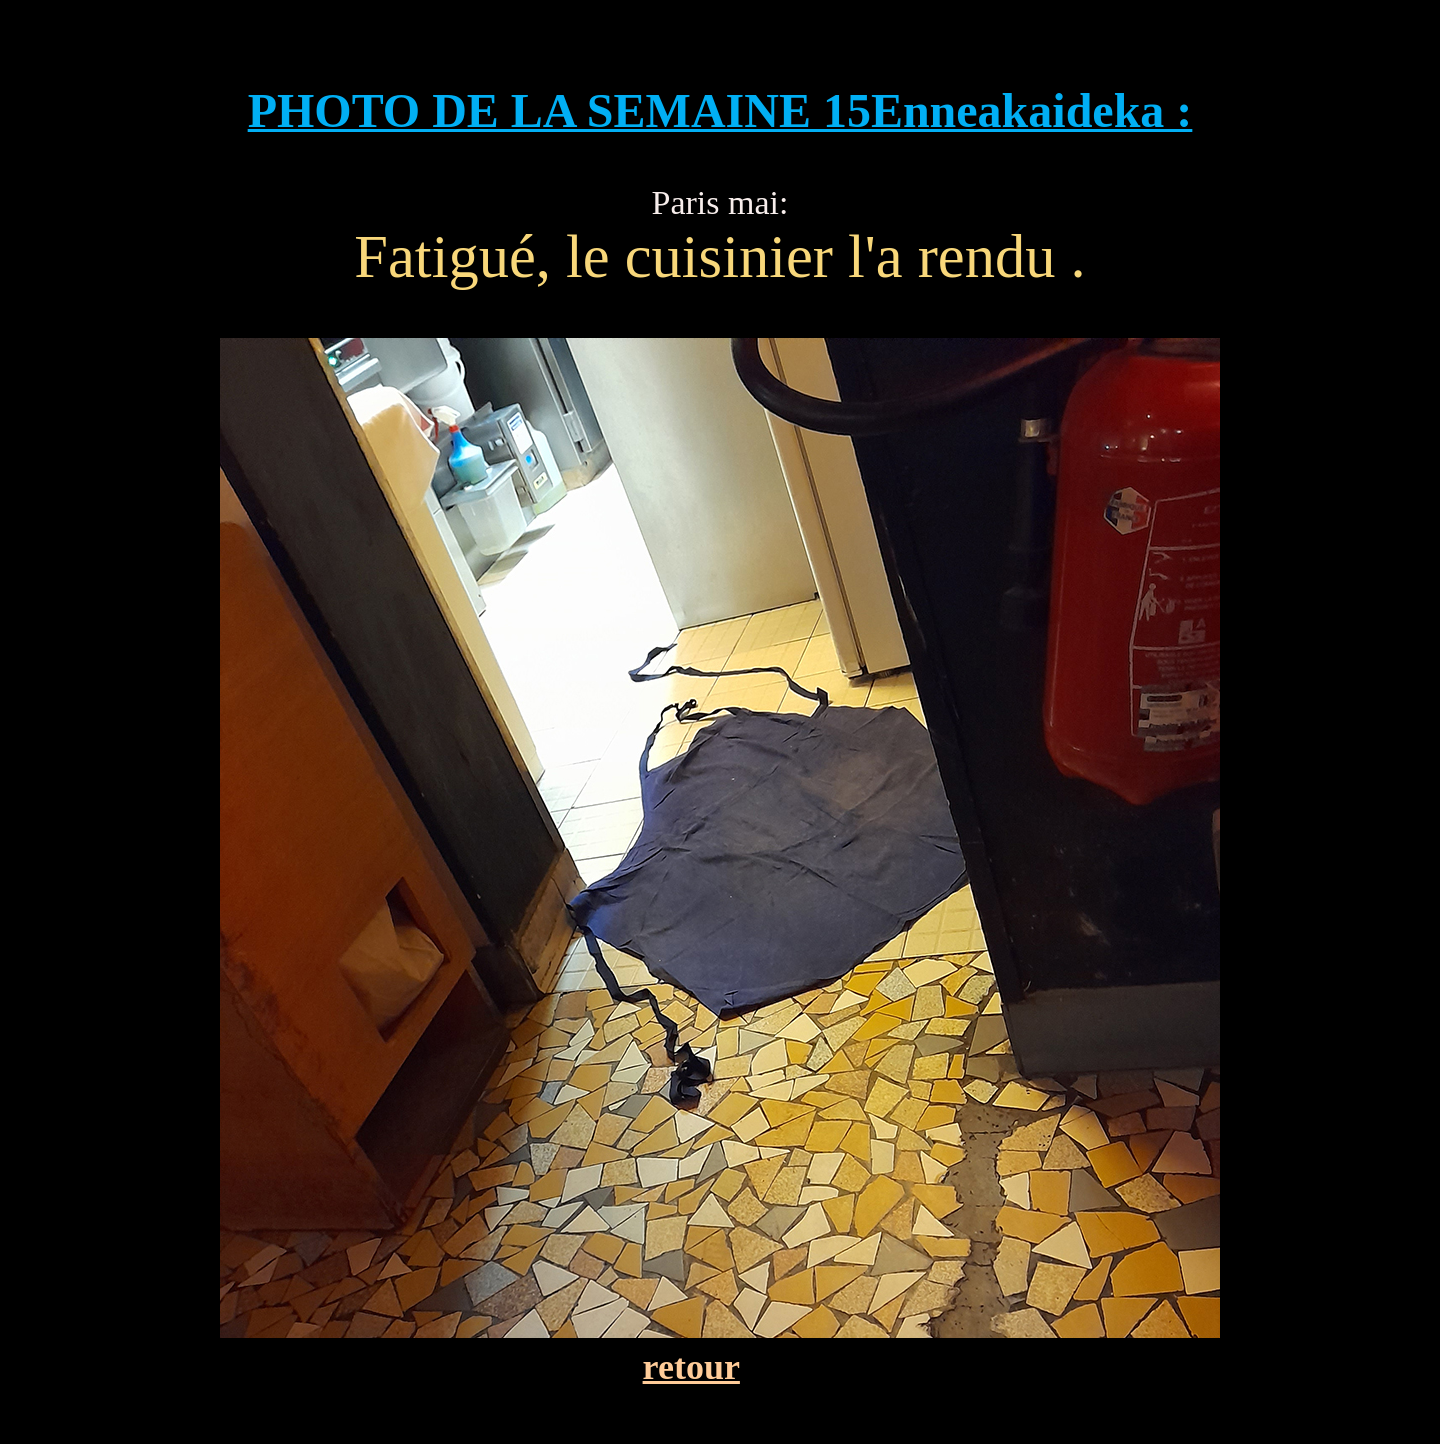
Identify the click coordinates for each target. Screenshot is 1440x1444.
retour (691, 1367)
